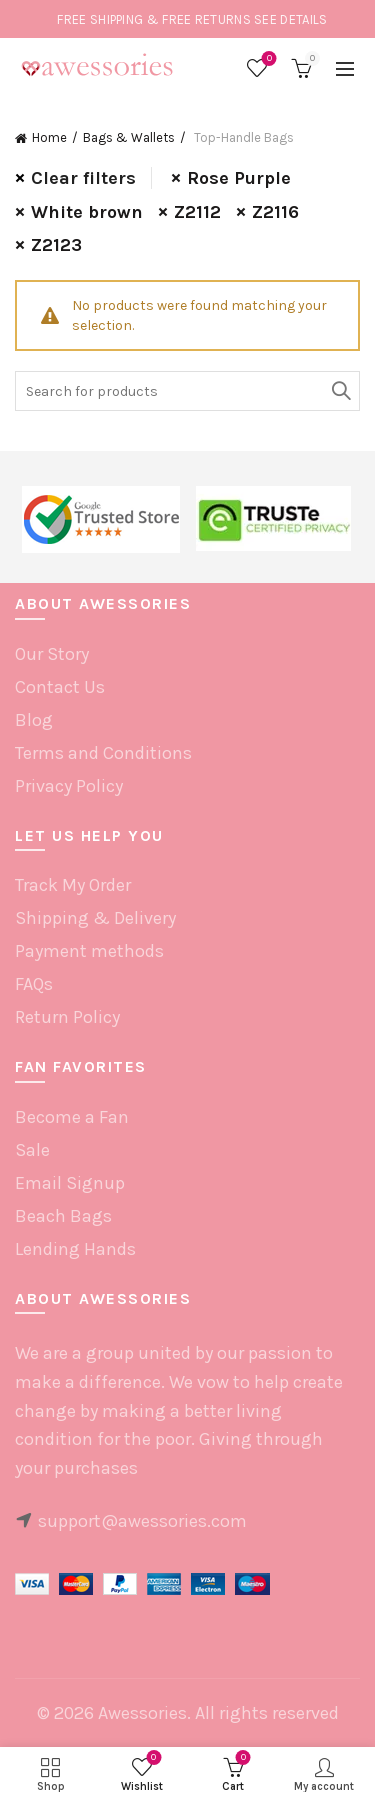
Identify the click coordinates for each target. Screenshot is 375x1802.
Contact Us (60, 687)
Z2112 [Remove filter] (197, 212)
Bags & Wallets (129, 137)
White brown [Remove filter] (87, 212)
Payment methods (89, 951)
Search (340, 391)
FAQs (34, 984)
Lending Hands (75, 1249)
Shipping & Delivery (95, 918)
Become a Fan (72, 1117)
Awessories (142, 1713)
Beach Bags (63, 1216)
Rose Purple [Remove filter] (239, 178)
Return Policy (67, 1017)
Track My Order (73, 885)
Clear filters (83, 178)
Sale (32, 1150)
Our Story (52, 654)
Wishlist (267, 59)
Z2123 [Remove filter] (56, 245)
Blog (34, 720)
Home (49, 137)
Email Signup (70, 1183)
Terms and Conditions (103, 753)
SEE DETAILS (290, 19)
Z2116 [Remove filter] (275, 212)
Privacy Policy (69, 786)
